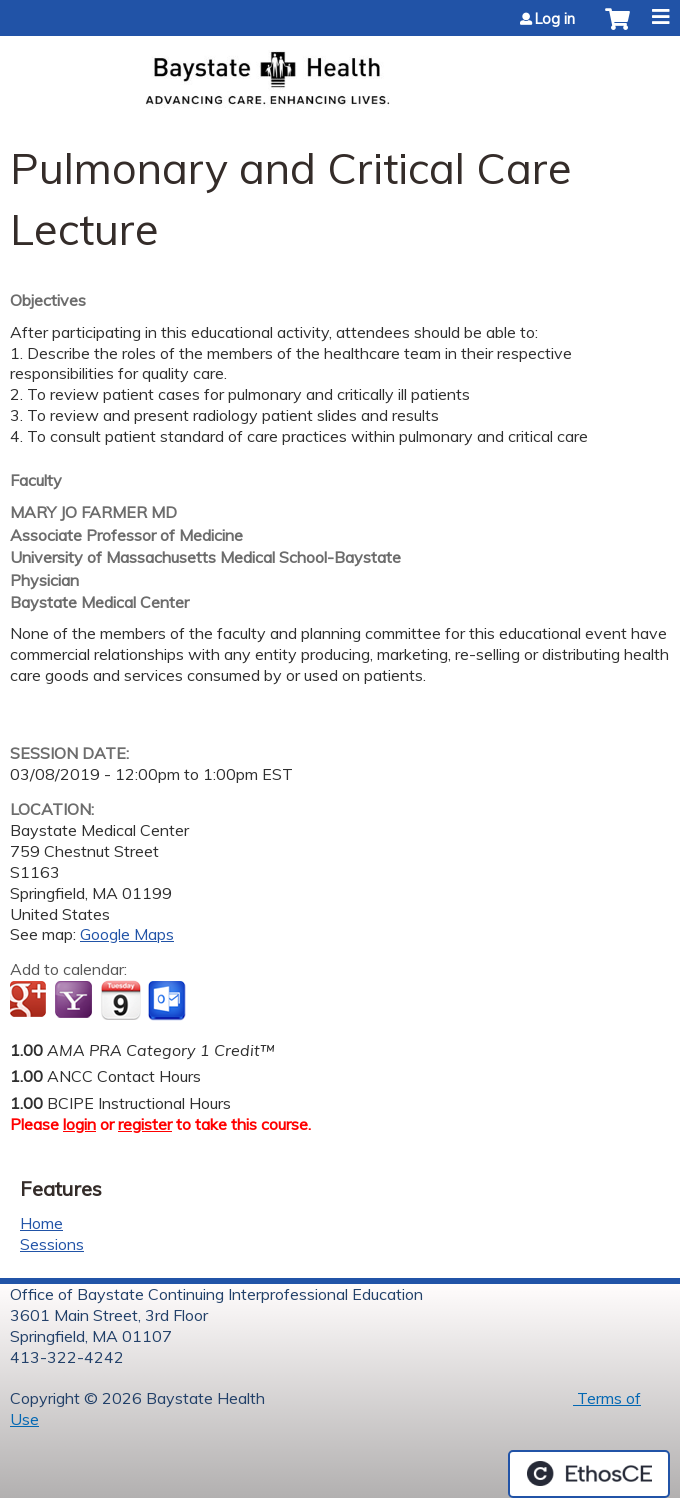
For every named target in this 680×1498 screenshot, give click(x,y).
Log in (555, 19)
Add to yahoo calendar (75, 1001)
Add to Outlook (168, 1001)
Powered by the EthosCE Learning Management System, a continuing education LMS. (589, 1474)
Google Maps (127, 934)
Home (41, 1223)
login (79, 1124)
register (145, 1124)
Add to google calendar (30, 1001)
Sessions (52, 1244)
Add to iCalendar (120, 1000)
